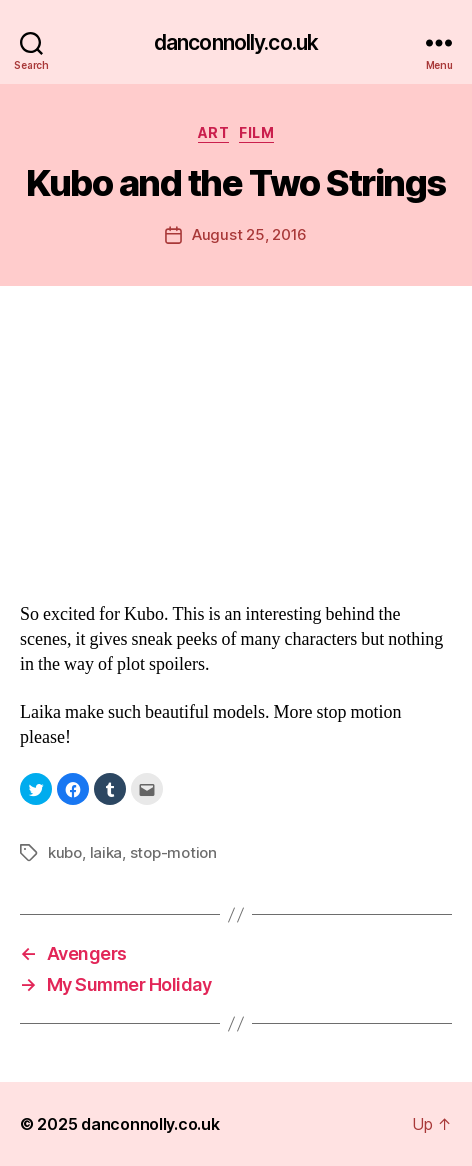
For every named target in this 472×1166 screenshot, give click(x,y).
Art (214, 132)
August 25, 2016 (249, 234)
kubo (65, 852)
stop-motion (173, 852)
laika (106, 852)
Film (256, 132)
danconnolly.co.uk (236, 42)
